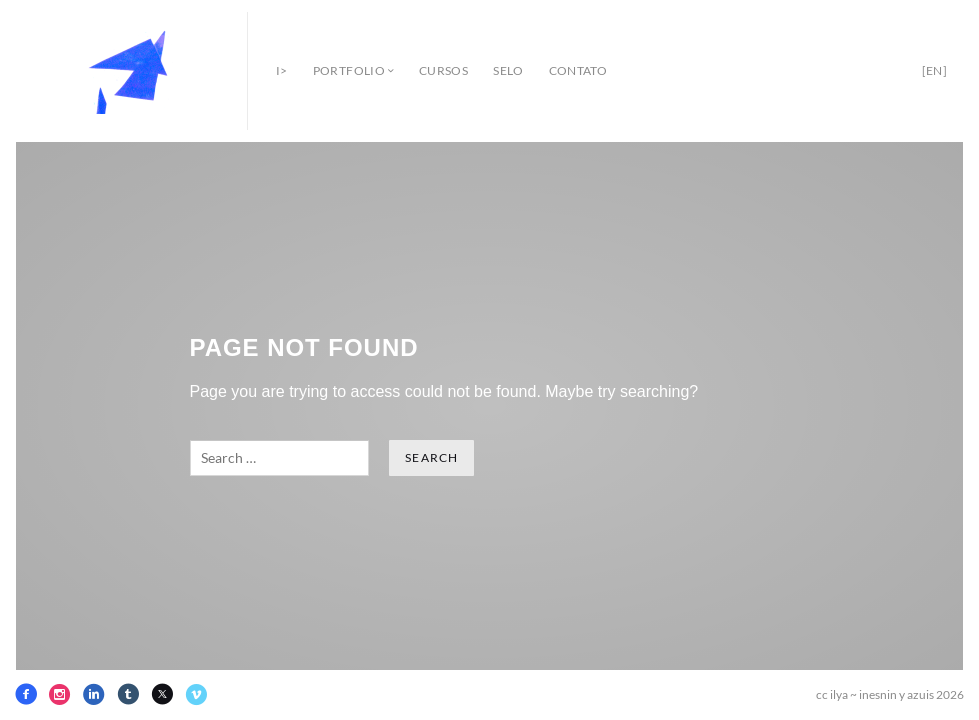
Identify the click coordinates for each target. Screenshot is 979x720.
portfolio (349, 70)
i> (282, 70)
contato (578, 70)
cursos (443, 70)
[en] (934, 70)
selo (508, 70)
